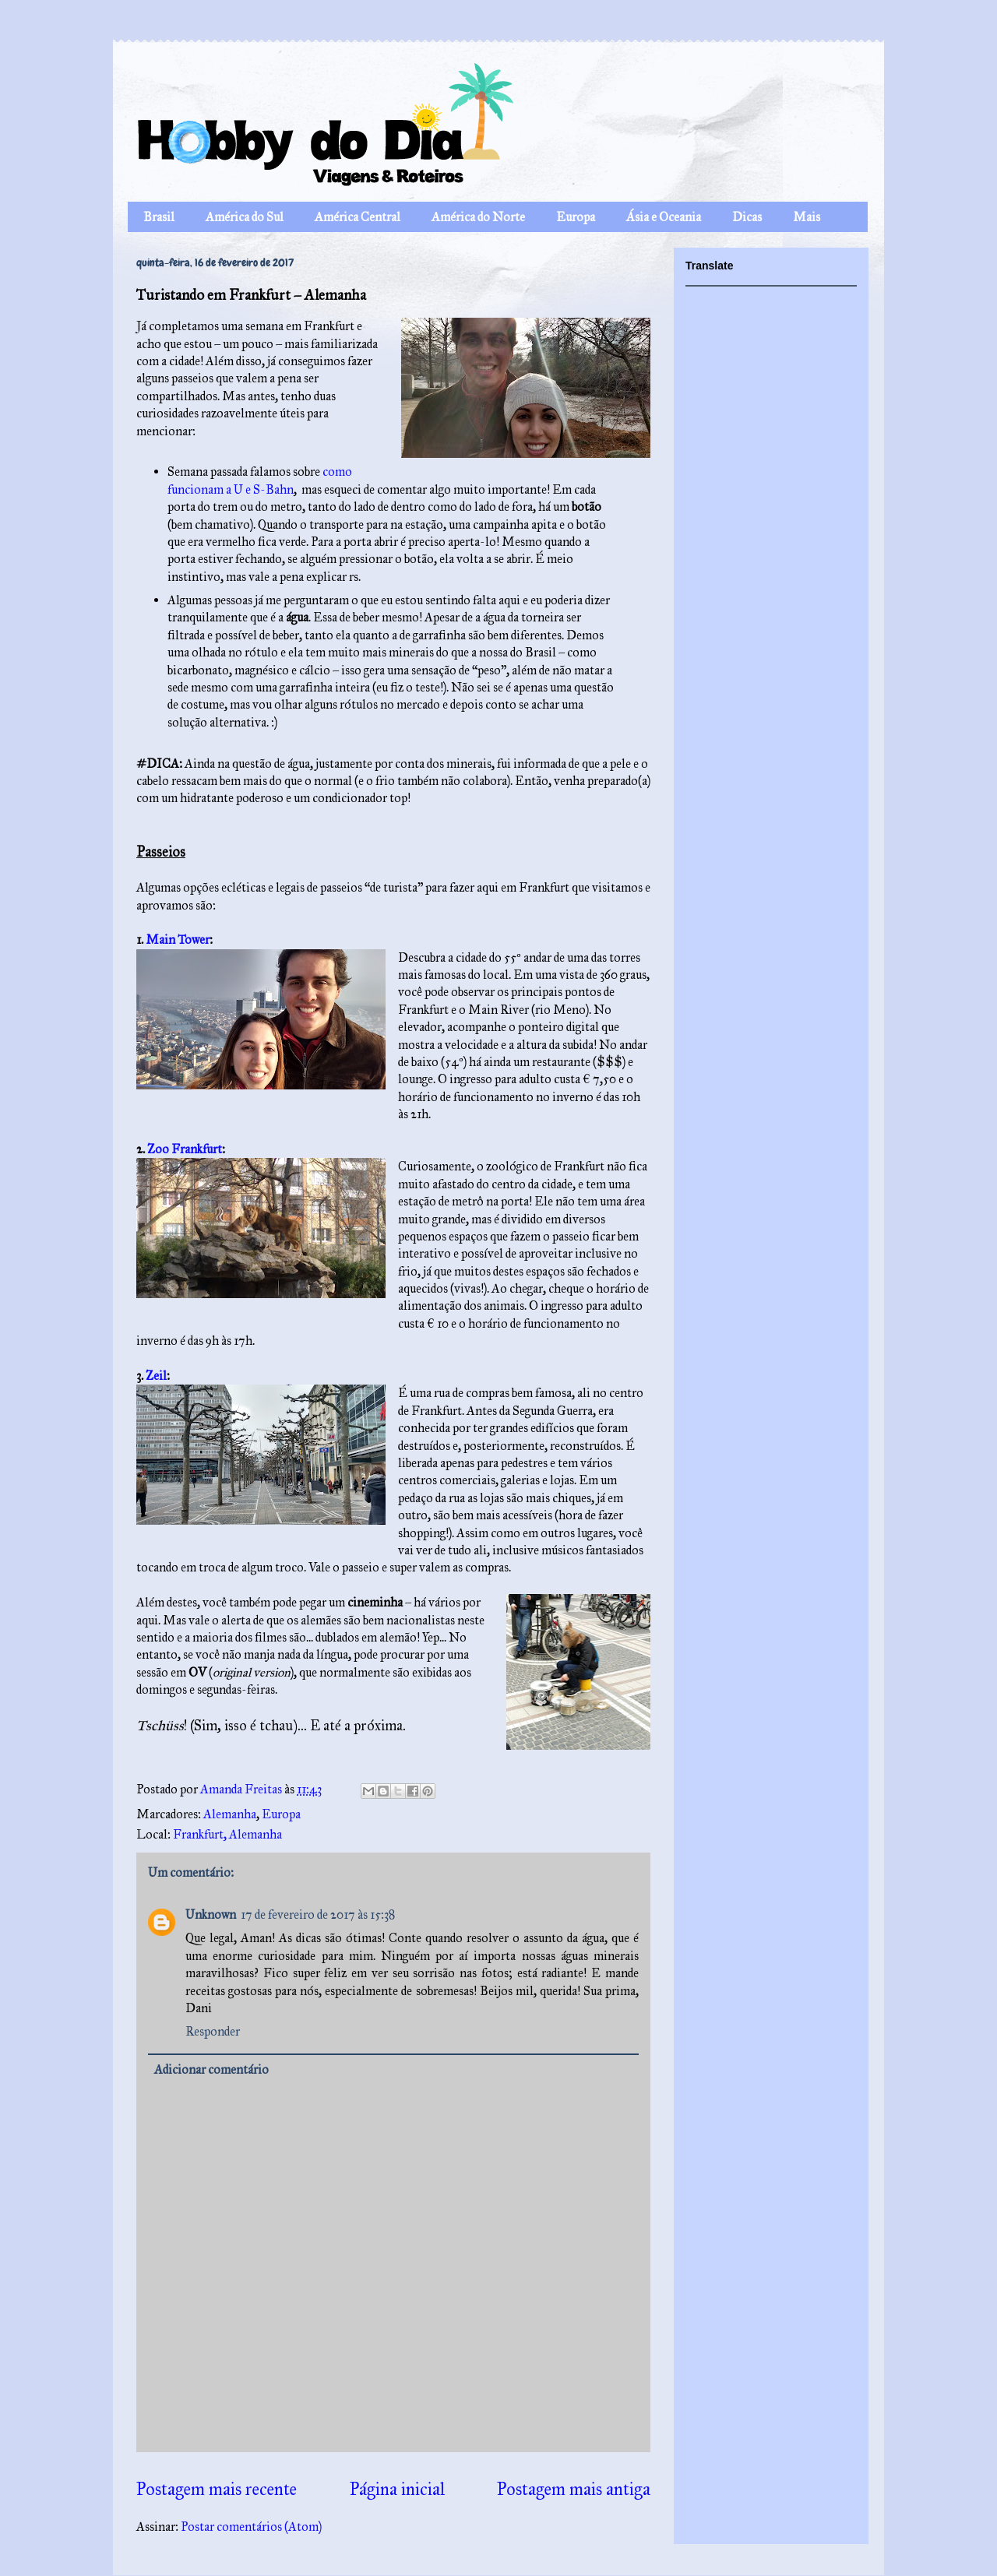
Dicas (747, 216)
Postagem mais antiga (573, 2489)
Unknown (210, 1914)
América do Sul (245, 216)
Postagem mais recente (216, 2489)
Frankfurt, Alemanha (227, 1834)
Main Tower (178, 939)
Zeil (156, 1375)
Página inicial (397, 2489)
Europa (575, 216)
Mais (806, 216)
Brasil (158, 216)
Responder (212, 2031)
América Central (357, 216)
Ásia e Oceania (663, 216)
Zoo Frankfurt (184, 1149)
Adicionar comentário (211, 2069)
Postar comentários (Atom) (251, 2526)
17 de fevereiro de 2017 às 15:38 (318, 1914)
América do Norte (478, 216)
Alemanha (229, 1814)
